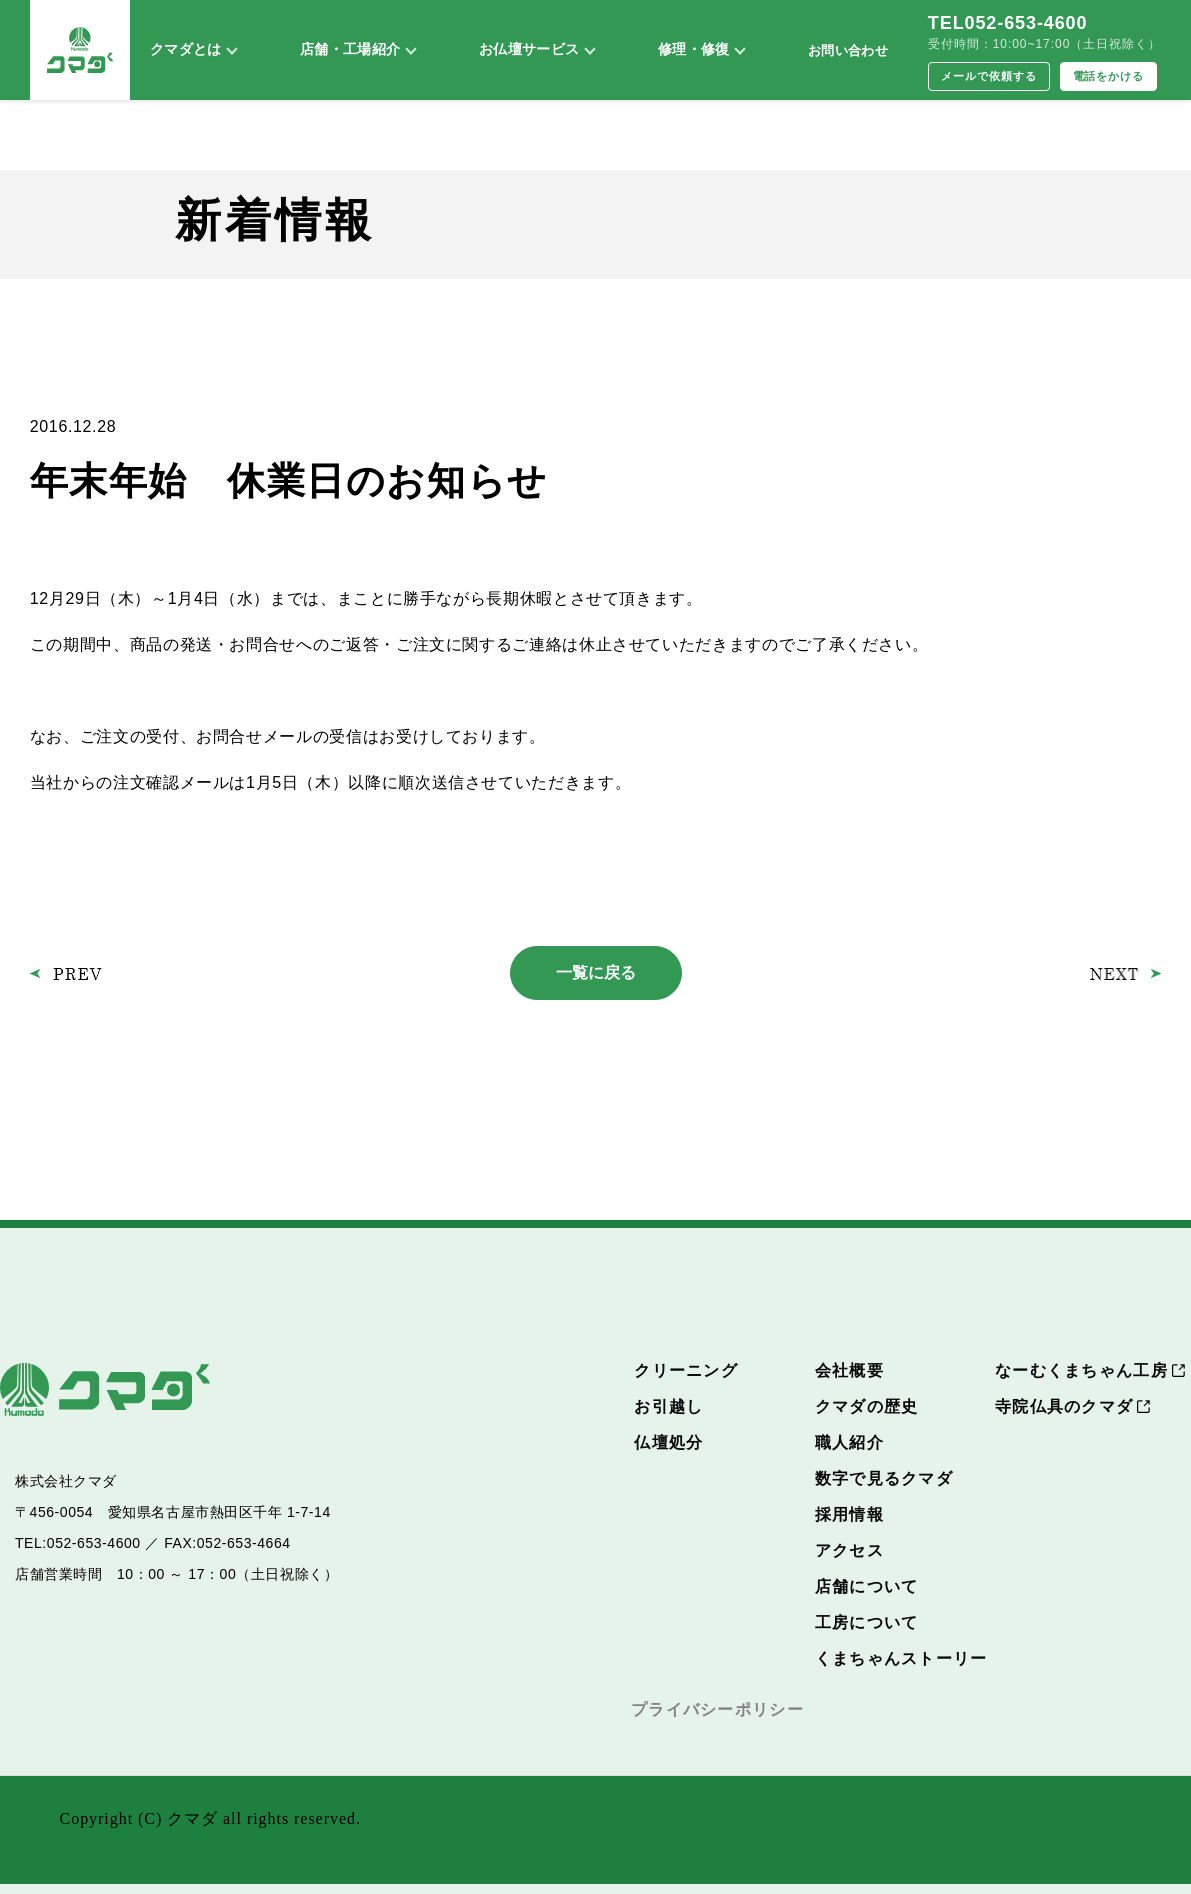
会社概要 (849, 1370)
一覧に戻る (596, 972)
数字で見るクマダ (884, 1478)
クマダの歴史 (867, 1406)
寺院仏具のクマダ (1064, 1406)
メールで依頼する (989, 76)
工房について (867, 1622)
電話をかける (1109, 76)
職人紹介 (849, 1442)
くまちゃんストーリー (901, 1658)
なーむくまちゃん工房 (1081, 1370)
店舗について (867, 1586)
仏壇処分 (668, 1442)
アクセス (849, 1550)
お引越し (668, 1406)
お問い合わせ (848, 50)
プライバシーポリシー (717, 1709)
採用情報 (849, 1514)
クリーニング (686, 1370)
